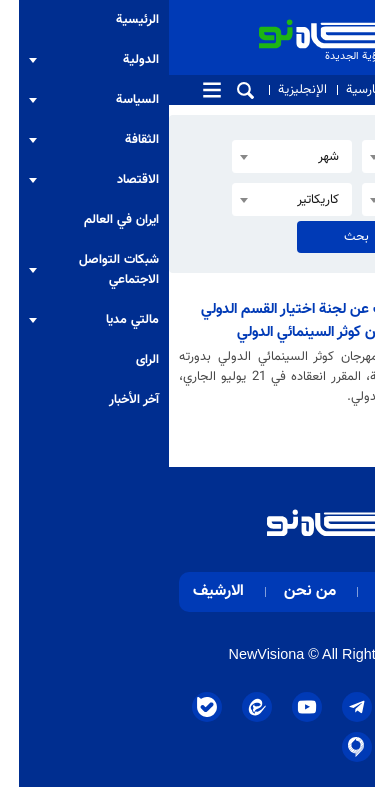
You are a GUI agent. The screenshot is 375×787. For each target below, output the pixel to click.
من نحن (321, 90)
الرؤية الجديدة (241, 22)
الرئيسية (324, 591)
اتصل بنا (259, 90)
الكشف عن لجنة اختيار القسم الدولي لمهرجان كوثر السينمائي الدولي (138, 320)
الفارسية (198, 90)
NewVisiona (98, 654)
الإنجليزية (133, 90)
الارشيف (49, 591)
